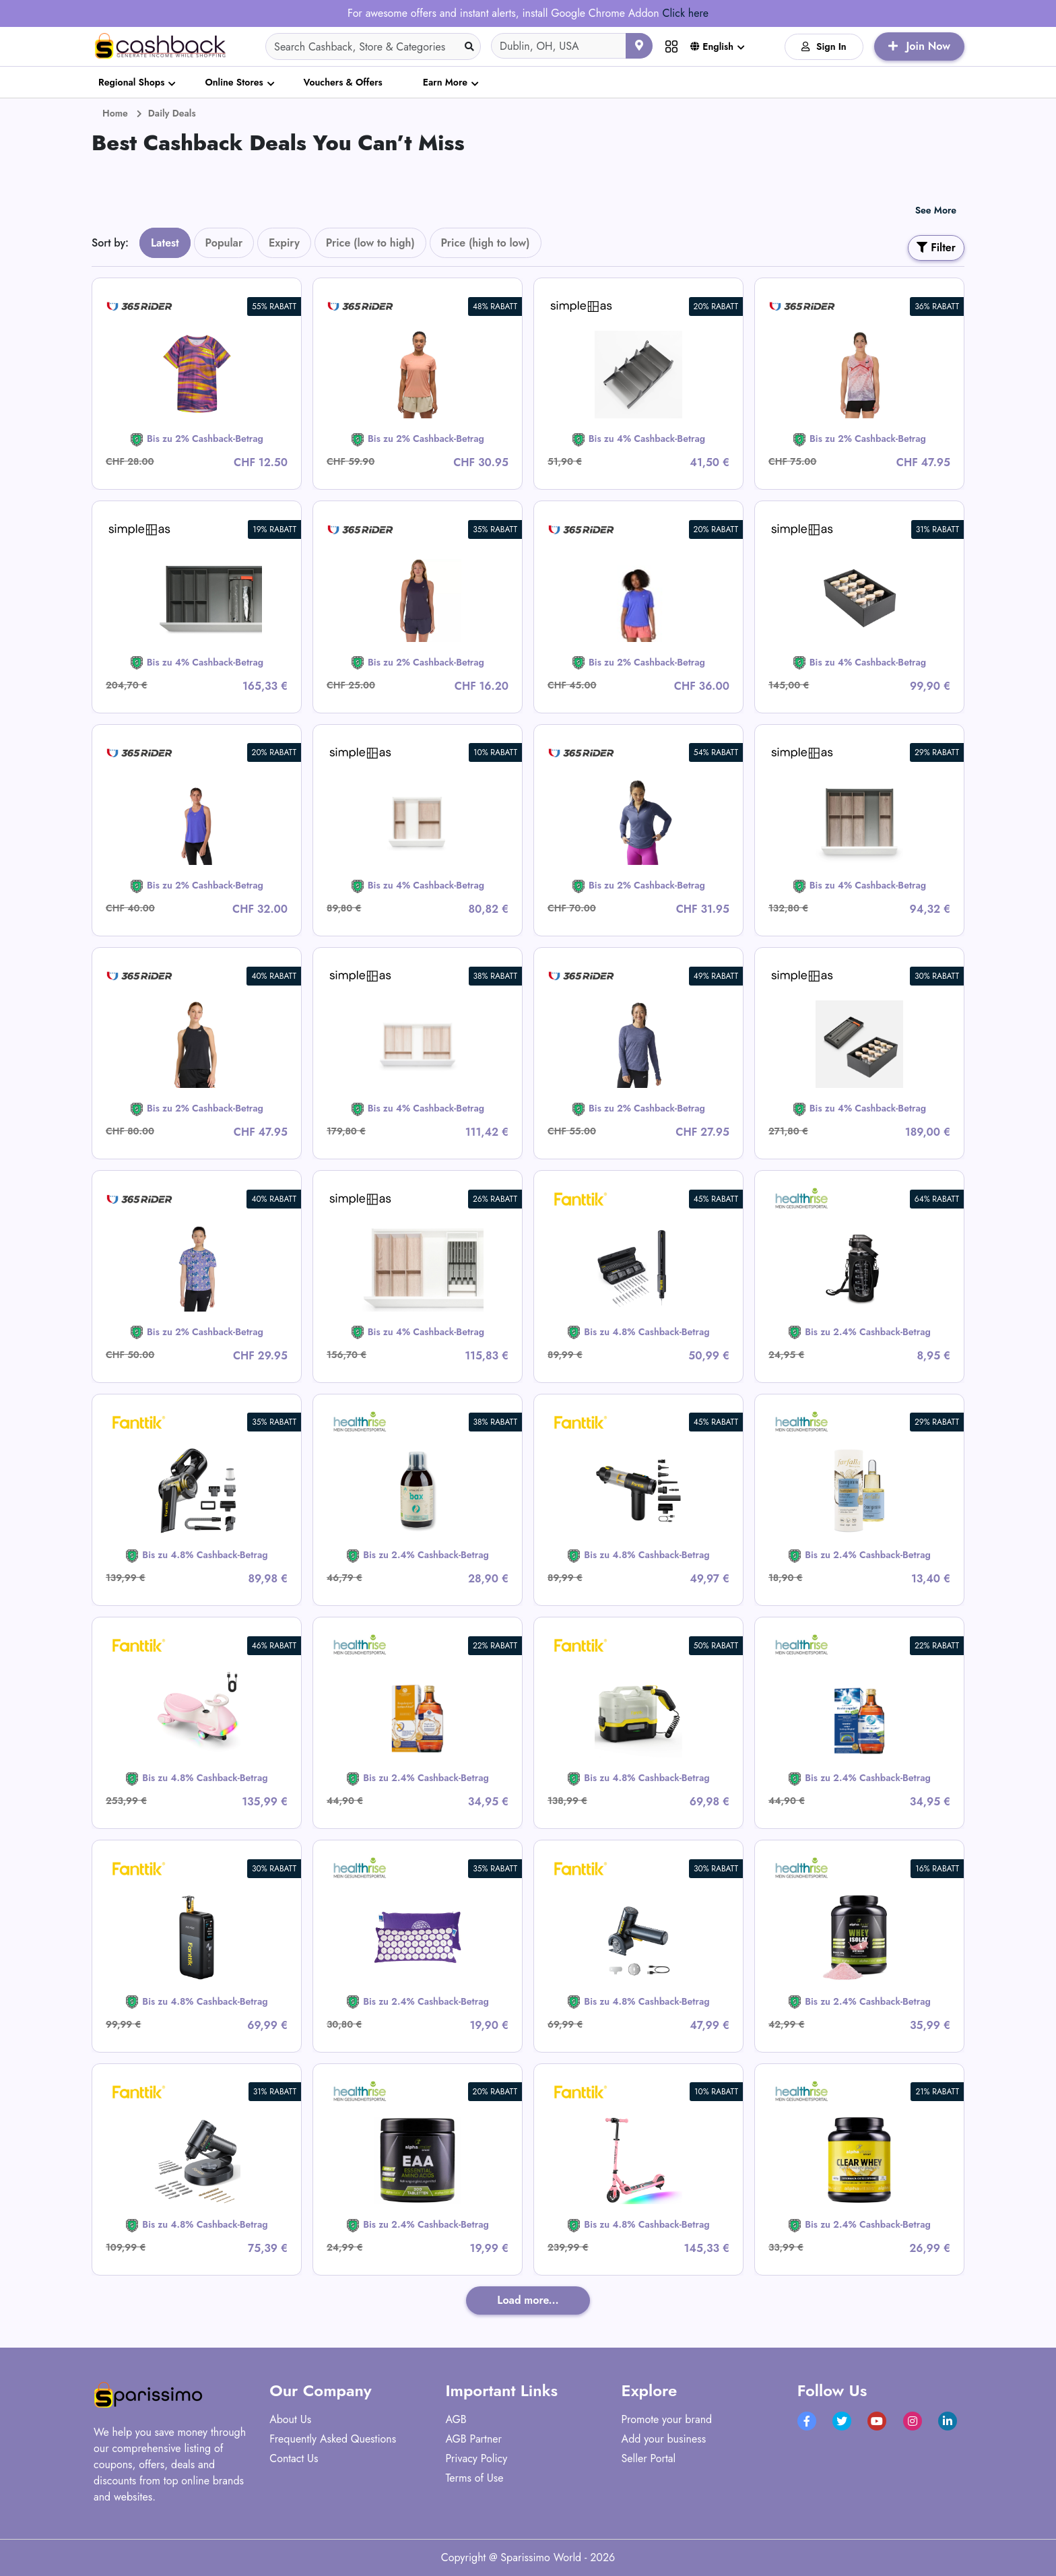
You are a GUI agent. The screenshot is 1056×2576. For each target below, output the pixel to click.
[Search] (373, 46)
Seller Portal (649, 2458)
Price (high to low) (485, 243)
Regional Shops (131, 82)
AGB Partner (473, 2439)
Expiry (284, 243)
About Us (290, 2419)
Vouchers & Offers (343, 82)
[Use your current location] (639, 46)
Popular (224, 243)
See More (935, 210)
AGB (455, 2419)
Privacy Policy (476, 2458)
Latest (165, 243)
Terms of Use (474, 2478)
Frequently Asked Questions (332, 2439)
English (711, 46)
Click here (685, 13)
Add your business (664, 2439)
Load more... (527, 2300)
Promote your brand (667, 2419)
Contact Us (293, 2458)
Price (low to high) (370, 243)
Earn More (445, 82)
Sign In (824, 46)
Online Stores (234, 82)
